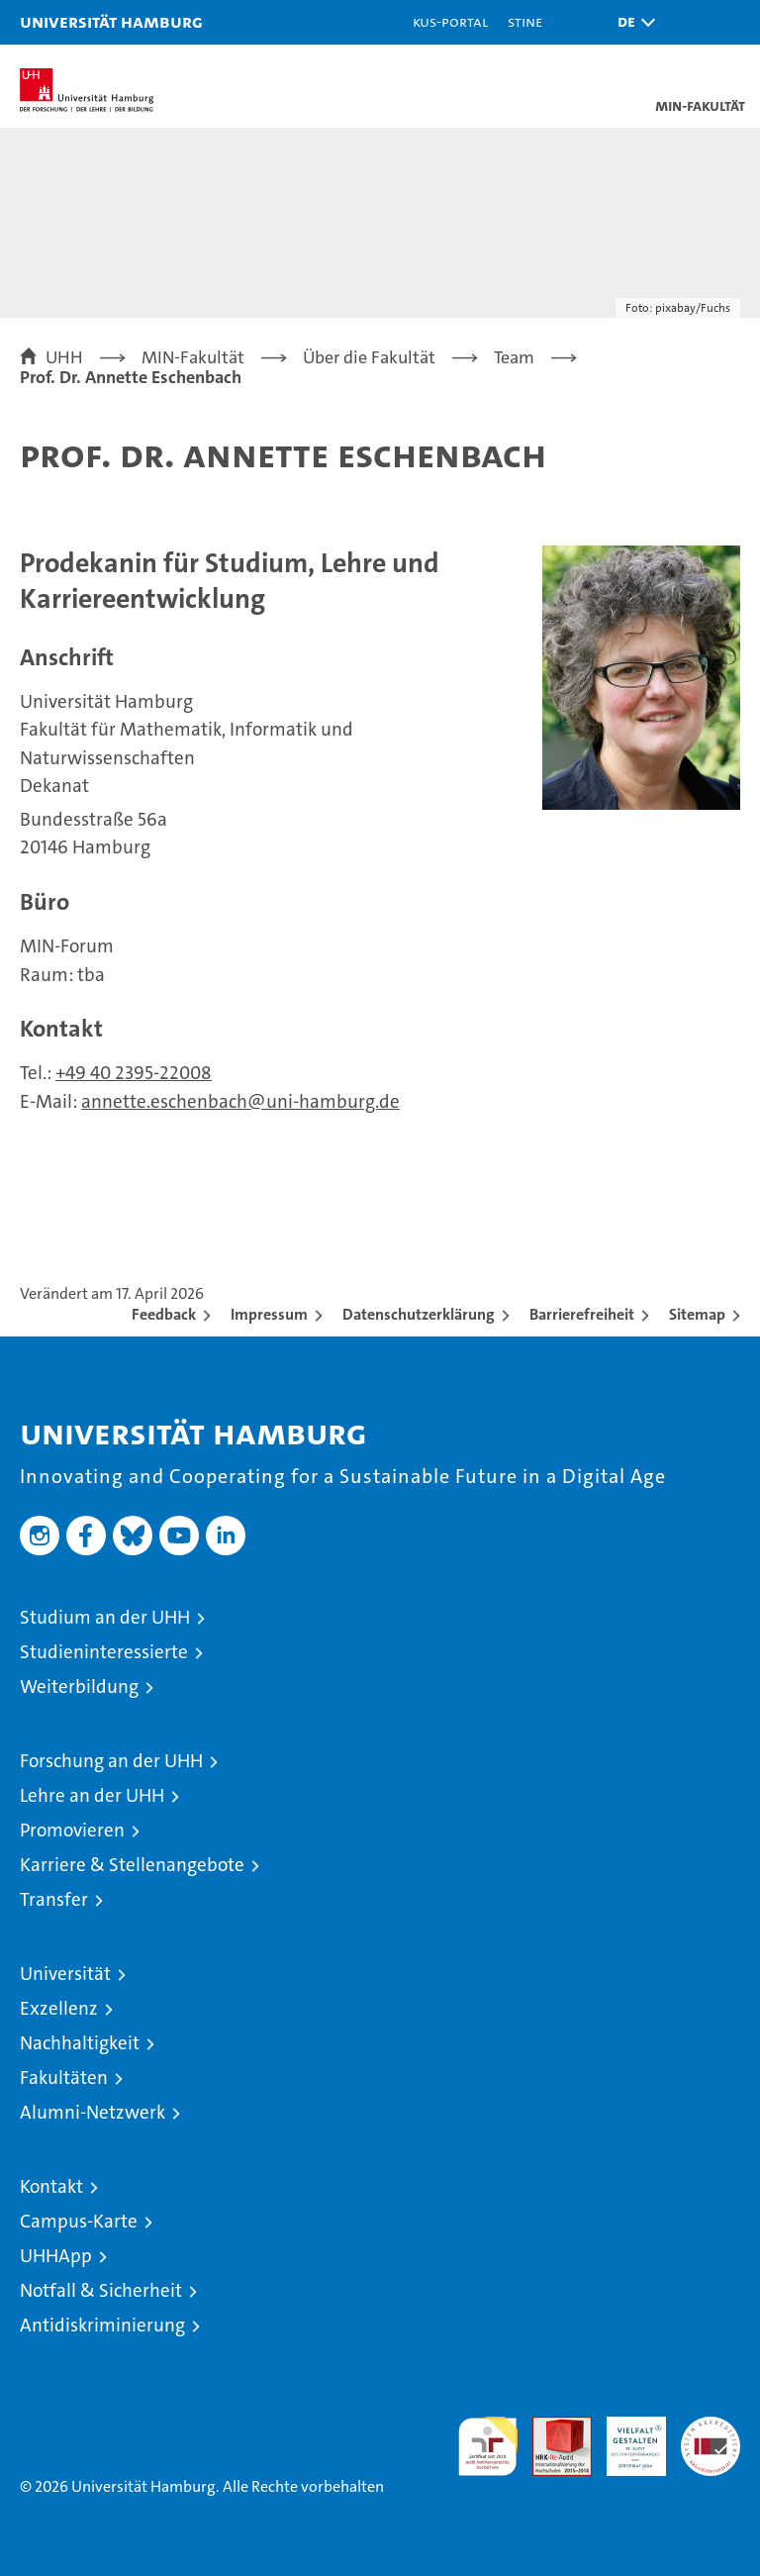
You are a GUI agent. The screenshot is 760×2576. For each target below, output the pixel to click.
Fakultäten (64, 2077)
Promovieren (72, 1830)
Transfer (54, 1899)
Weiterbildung (79, 1686)
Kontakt (51, 2186)
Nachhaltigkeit (80, 2043)
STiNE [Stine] (525, 21)
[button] (631, 22)
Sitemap (697, 1314)
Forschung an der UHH (111, 1760)
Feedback (164, 1314)
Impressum (269, 1314)
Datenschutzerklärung (418, 1314)
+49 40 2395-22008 (133, 1072)
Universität (65, 1973)
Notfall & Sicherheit (101, 2290)
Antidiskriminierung (102, 2325)
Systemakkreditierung (710, 2427)
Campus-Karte (79, 2221)
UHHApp (56, 2255)
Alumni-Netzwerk (92, 2112)
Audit (551, 2427)
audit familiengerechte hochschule (488, 2446)
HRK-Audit (625, 2437)
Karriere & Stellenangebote (132, 1864)
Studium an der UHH (105, 1617)
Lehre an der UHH (92, 1795)
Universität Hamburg (111, 21)
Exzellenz (59, 2008)
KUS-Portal (450, 21)
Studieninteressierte (104, 1651)
